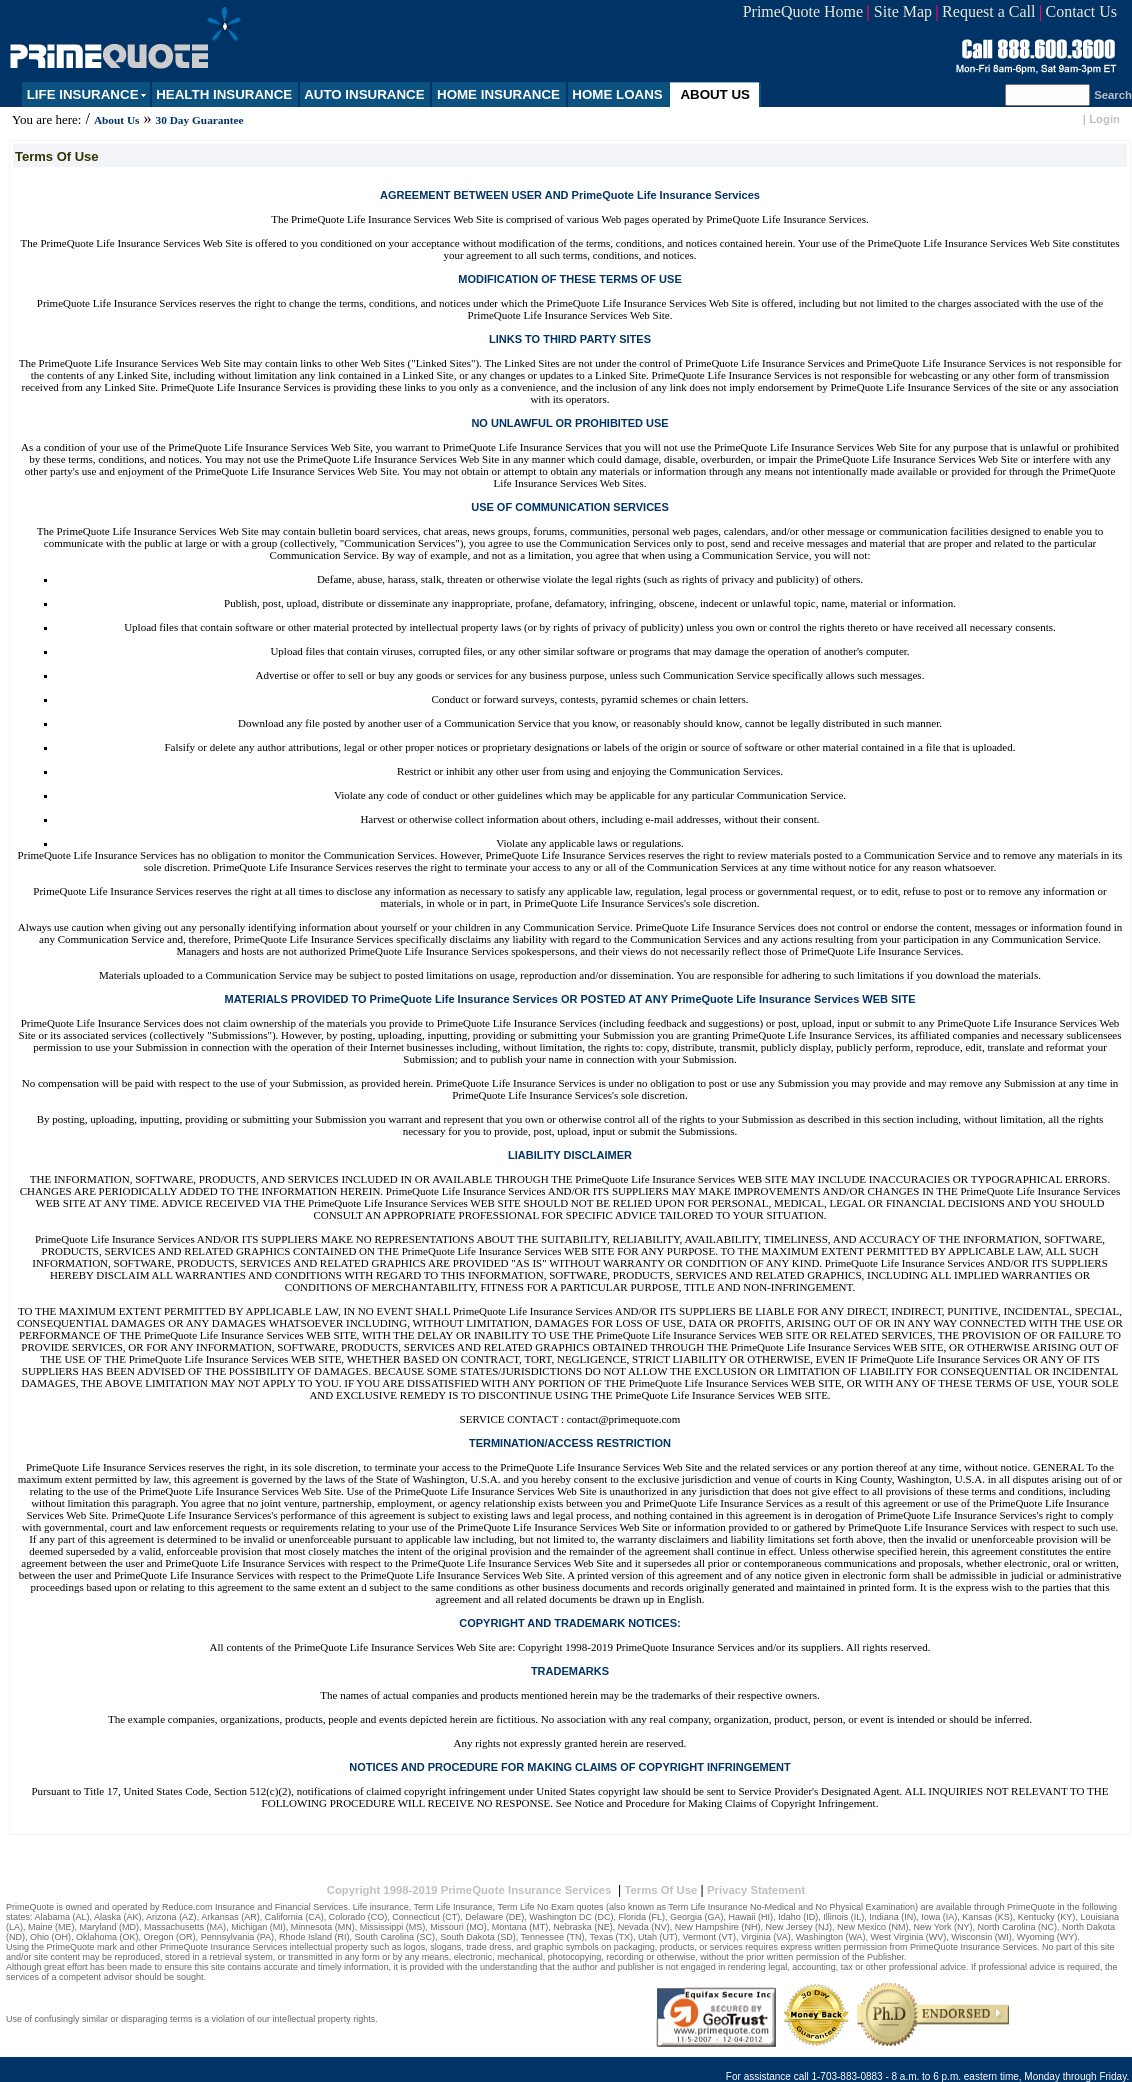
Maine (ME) (51, 1927)
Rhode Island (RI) (314, 1937)
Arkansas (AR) (230, 1917)
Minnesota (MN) (323, 1927)
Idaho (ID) (798, 1917)
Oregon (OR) (170, 1937)
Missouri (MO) (458, 1927)
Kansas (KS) (987, 1917)
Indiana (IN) (892, 1917)
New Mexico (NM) (873, 1927)
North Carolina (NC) (1018, 1927)
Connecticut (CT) (426, 1917)
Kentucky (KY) (1047, 1917)
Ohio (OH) (50, 1937)
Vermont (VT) (709, 1937)
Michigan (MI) (258, 1927)
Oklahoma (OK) (107, 1937)
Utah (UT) (658, 1937)
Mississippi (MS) (393, 1927)
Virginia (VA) (766, 1937)
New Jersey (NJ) (798, 1927)
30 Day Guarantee (200, 120)
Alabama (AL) (62, 1917)
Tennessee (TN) (553, 1937)
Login (1104, 119)
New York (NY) (942, 1927)
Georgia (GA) (697, 1917)
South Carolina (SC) (395, 1937)
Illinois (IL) (843, 1917)
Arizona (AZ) (171, 1917)
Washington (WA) (831, 1937)
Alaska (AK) (118, 1917)
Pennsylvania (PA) (237, 1937)
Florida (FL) (642, 1917)
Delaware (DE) (494, 1917)
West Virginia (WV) (909, 1937)
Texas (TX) (611, 1937)
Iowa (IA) (939, 1917)
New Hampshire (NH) (718, 1927)
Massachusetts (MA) (185, 1927)
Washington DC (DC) (571, 1917)
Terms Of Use (660, 1890)
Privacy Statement (756, 1890)
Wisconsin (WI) (981, 1937)
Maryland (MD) (110, 1927)
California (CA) (294, 1917)
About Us (117, 120)
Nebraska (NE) (583, 1927)
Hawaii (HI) (751, 1917)
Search (1113, 95)
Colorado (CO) (358, 1917)
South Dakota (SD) (478, 1937)
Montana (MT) (520, 1927)
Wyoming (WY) (1047, 1937)
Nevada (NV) (644, 1927)
